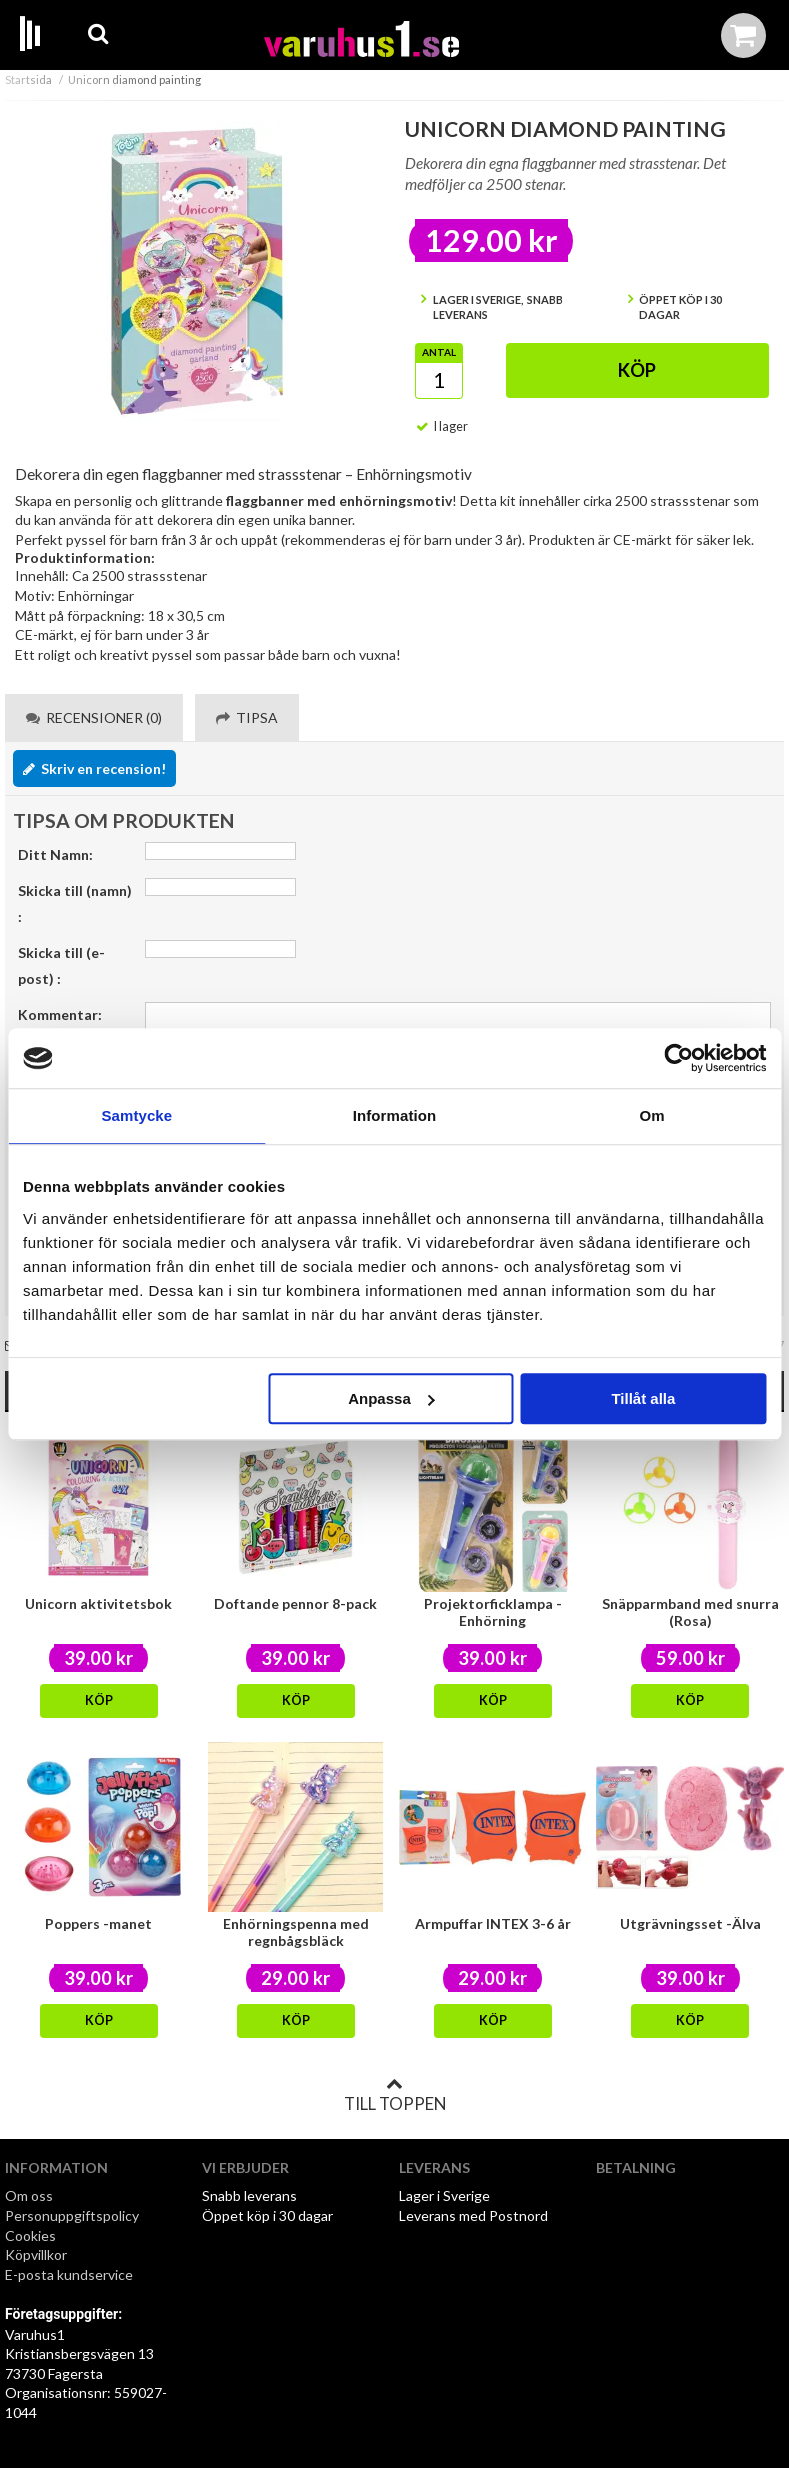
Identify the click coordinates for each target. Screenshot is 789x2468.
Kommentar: (60, 1014)
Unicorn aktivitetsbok (98, 1603)
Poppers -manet (98, 1923)
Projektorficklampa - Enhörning (493, 1612)
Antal (439, 352)
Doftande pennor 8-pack (295, 1603)
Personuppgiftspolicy (72, 2215)
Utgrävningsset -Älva (690, 1923)
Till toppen (395, 2095)
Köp (637, 370)
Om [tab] (652, 1115)
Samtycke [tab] (136, 1115)
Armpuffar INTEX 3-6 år (493, 1923)
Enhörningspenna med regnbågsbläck (296, 1932)
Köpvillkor (36, 2254)
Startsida (28, 79)
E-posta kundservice (70, 2274)
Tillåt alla (643, 1398)
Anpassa (391, 1398)
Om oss (29, 2195)
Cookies (30, 2235)
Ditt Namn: (55, 854)
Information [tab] (395, 1115)
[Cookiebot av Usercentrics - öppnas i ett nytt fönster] (678, 1058)
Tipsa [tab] (247, 717)
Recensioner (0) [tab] (94, 717)
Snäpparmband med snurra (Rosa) (690, 1612)
